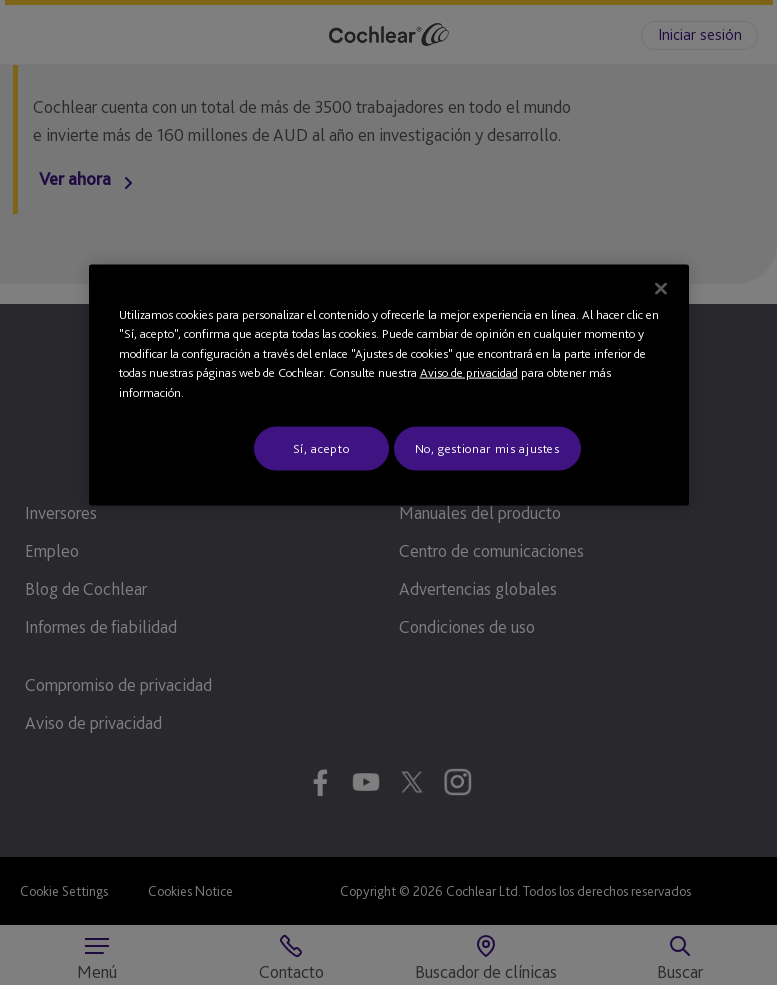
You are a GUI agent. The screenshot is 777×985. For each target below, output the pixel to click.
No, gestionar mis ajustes (487, 448)
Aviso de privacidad (469, 372)
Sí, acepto (321, 448)
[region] (389, 385)
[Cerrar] (661, 288)
